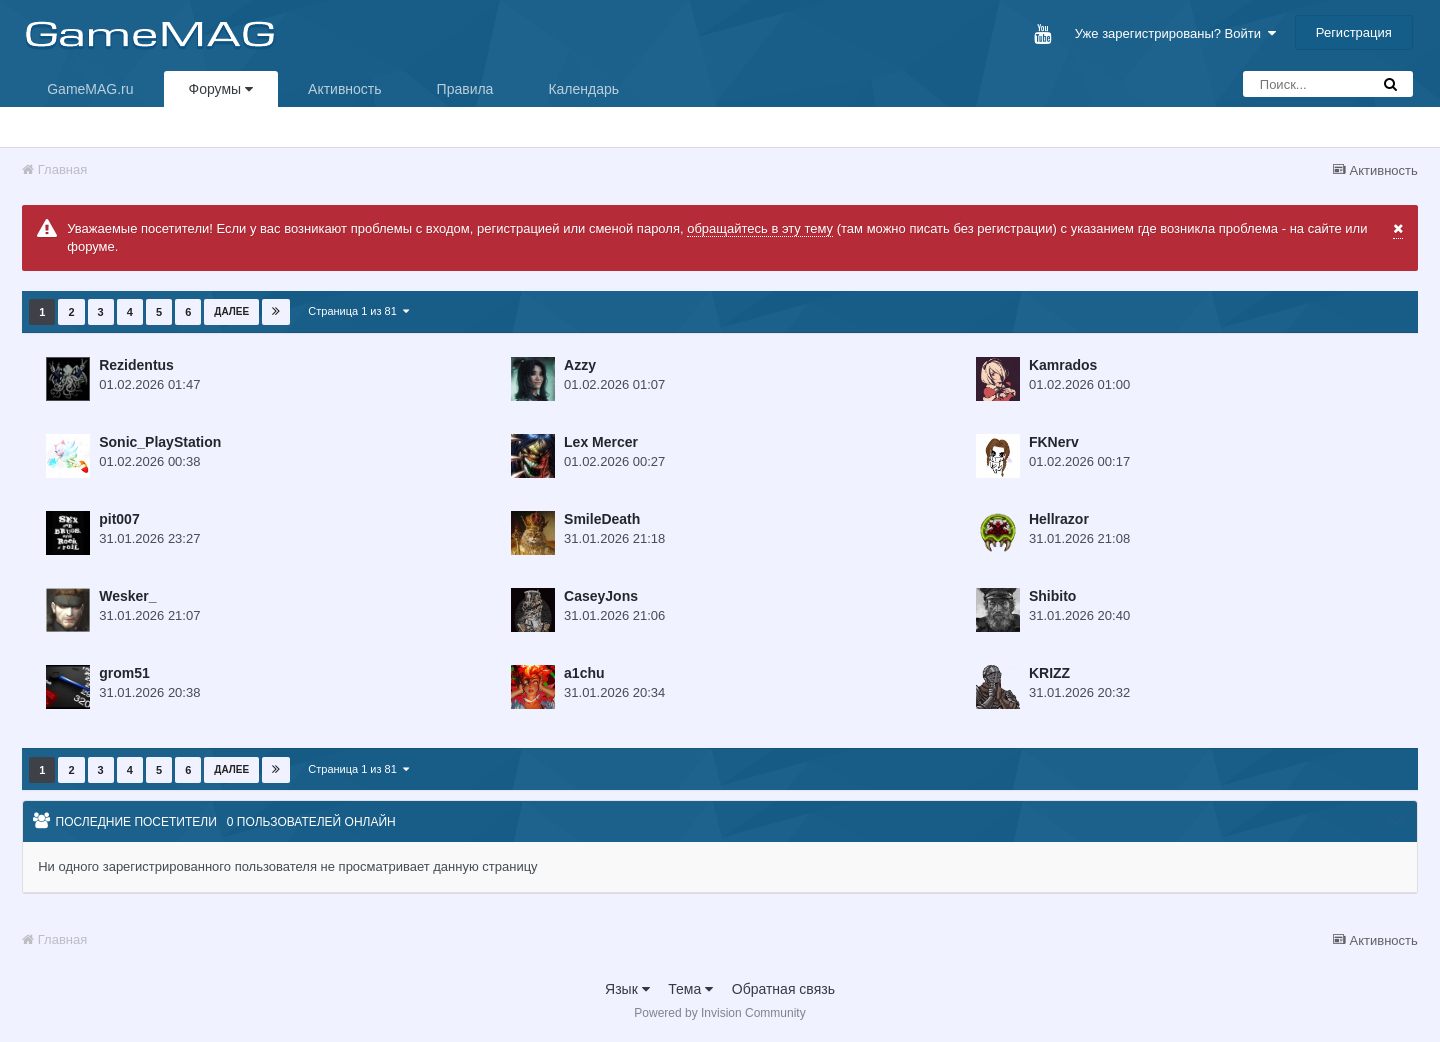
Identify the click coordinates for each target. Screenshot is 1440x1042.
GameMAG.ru (90, 89)
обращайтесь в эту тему (760, 228)
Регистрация (1354, 32)
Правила (465, 89)
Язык (627, 989)
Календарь (583, 89)
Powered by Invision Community (719, 1013)
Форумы (221, 89)
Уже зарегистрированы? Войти (1175, 33)
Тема (690, 989)
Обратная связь (783, 989)
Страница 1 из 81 (358, 311)
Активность (345, 89)
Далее (231, 311)
